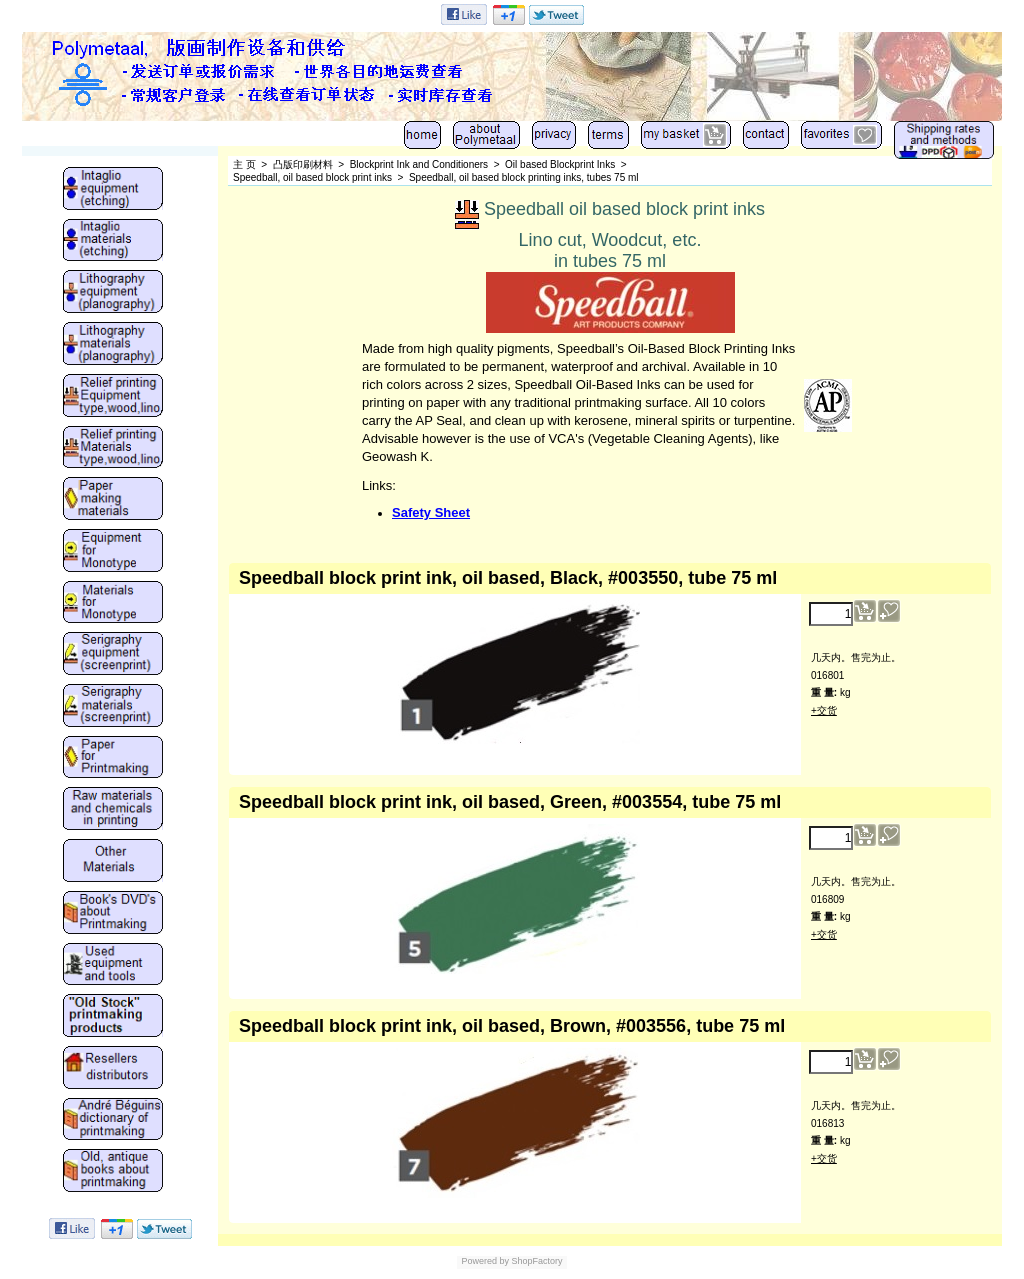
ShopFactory (536, 1261)
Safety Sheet (431, 512)
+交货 (824, 710)
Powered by (485, 1261)
